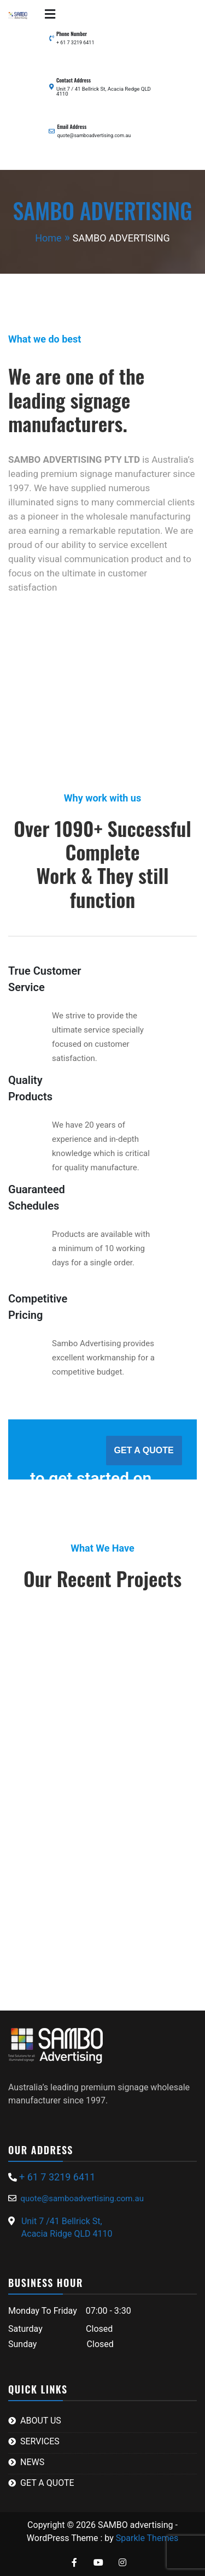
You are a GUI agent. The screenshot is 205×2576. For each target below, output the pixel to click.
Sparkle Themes (147, 2538)
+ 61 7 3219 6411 (75, 42)
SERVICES (40, 2441)
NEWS (32, 2462)
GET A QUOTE (144, 1450)
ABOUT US (40, 2420)
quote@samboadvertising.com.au (94, 135)
